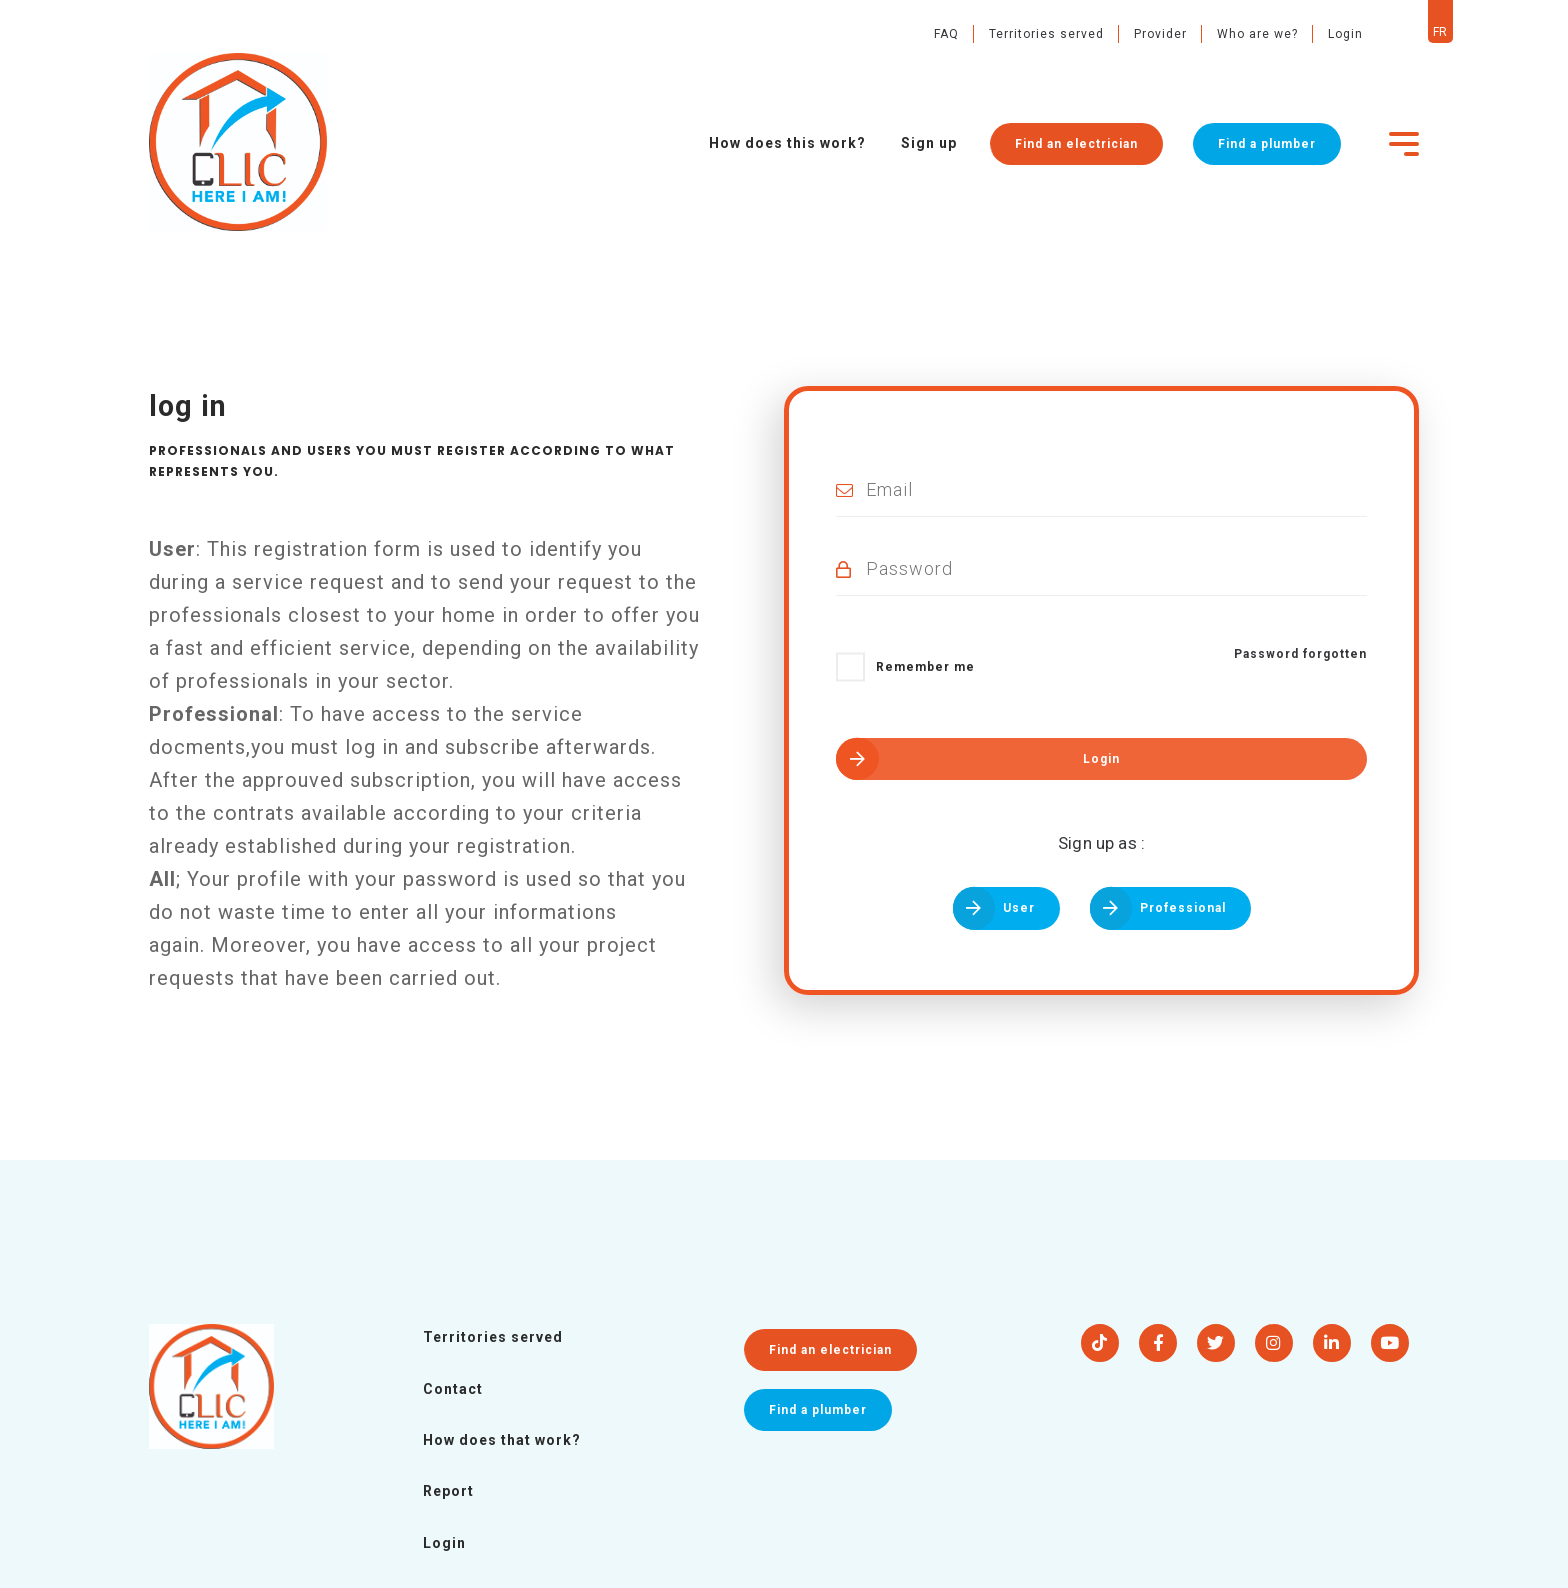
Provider (1127, 34)
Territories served (1013, 34)
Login (1312, 34)
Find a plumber (1260, 155)
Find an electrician (1069, 155)
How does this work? (781, 155)
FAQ (913, 34)
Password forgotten (1300, 654)
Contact (453, 1389)
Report (448, 1491)
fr (1407, 32)
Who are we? (1224, 34)
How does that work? (502, 1440)
